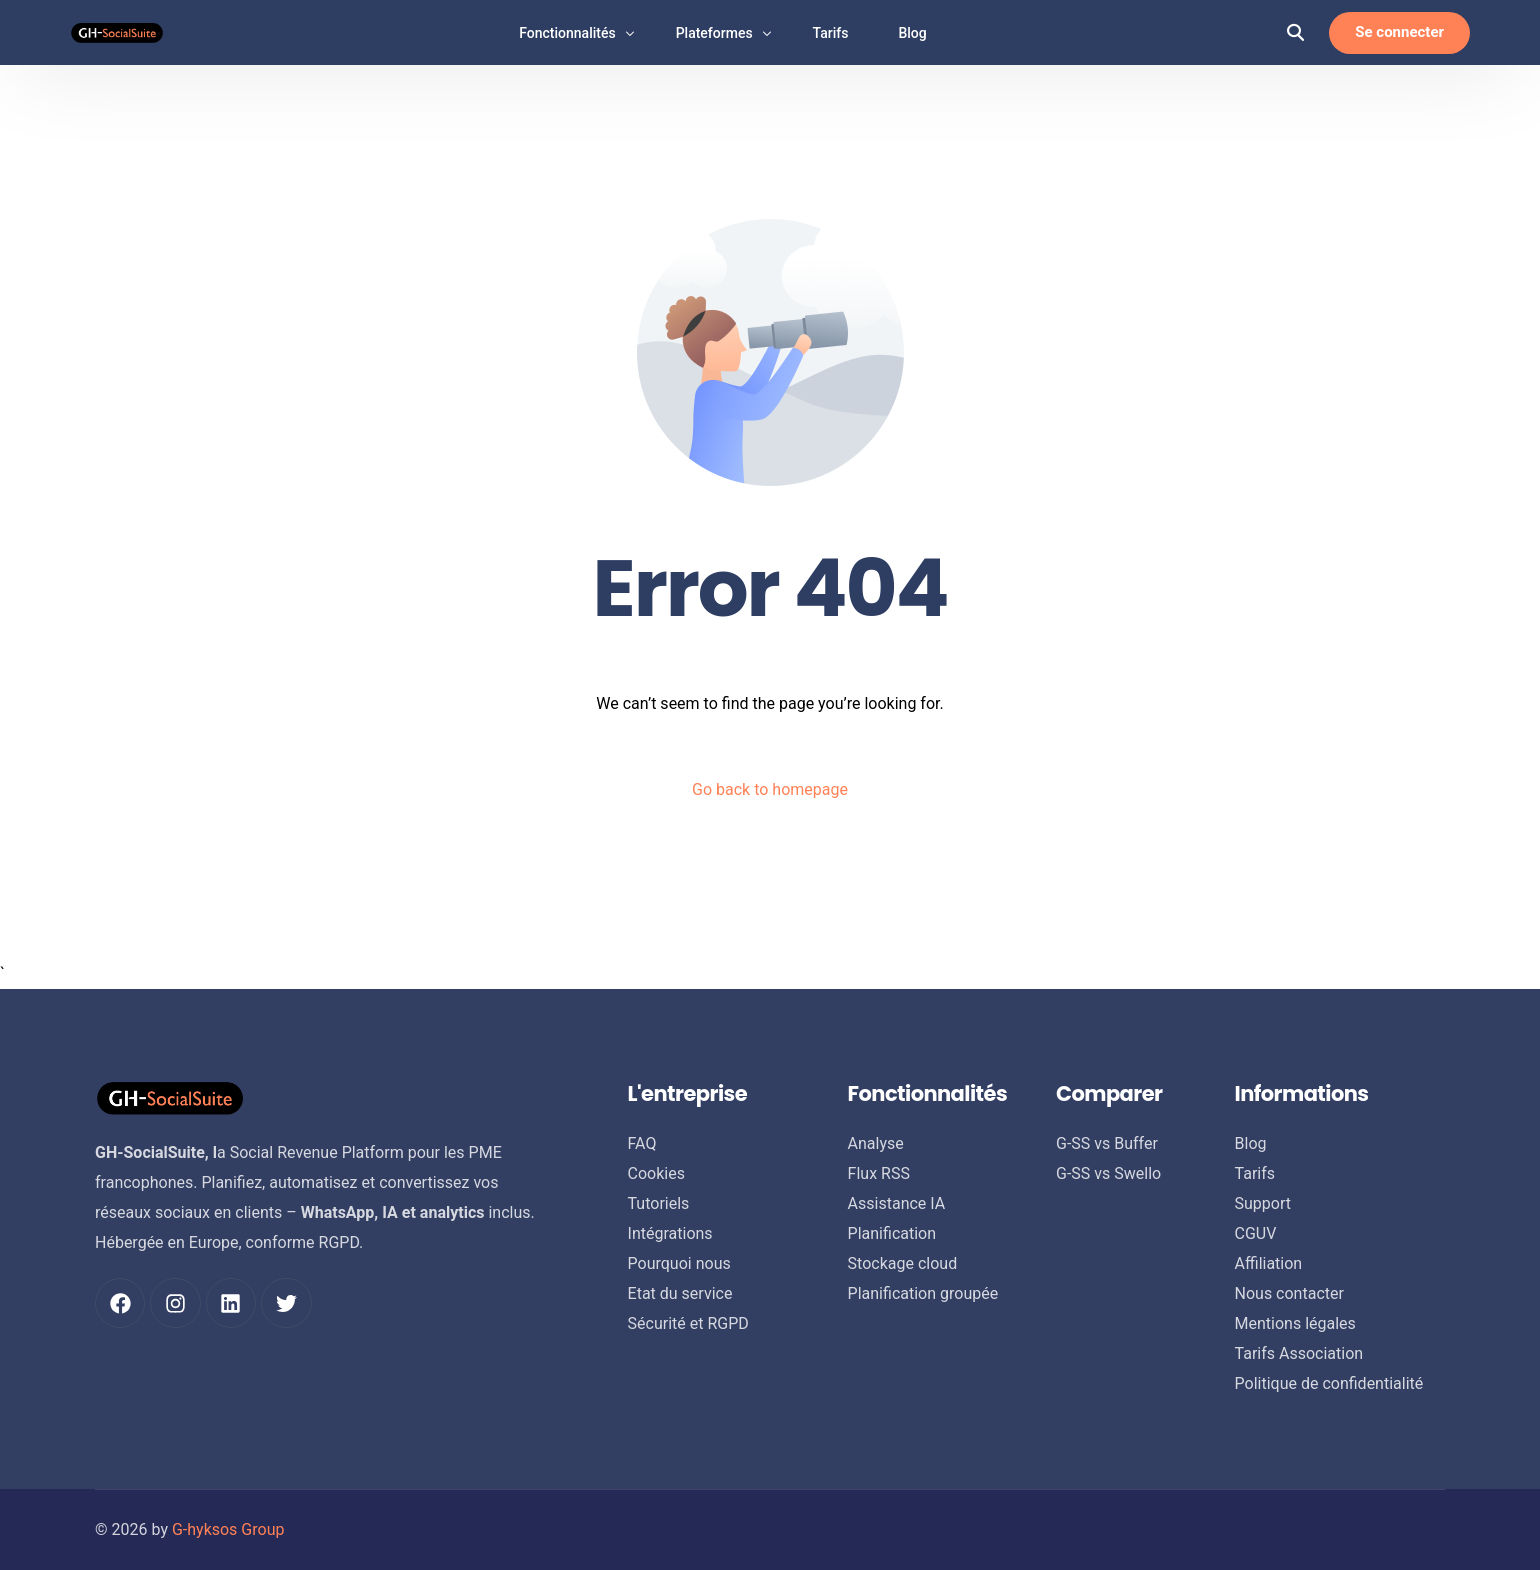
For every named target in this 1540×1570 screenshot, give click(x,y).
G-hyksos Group (228, 1529)
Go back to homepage (770, 789)
